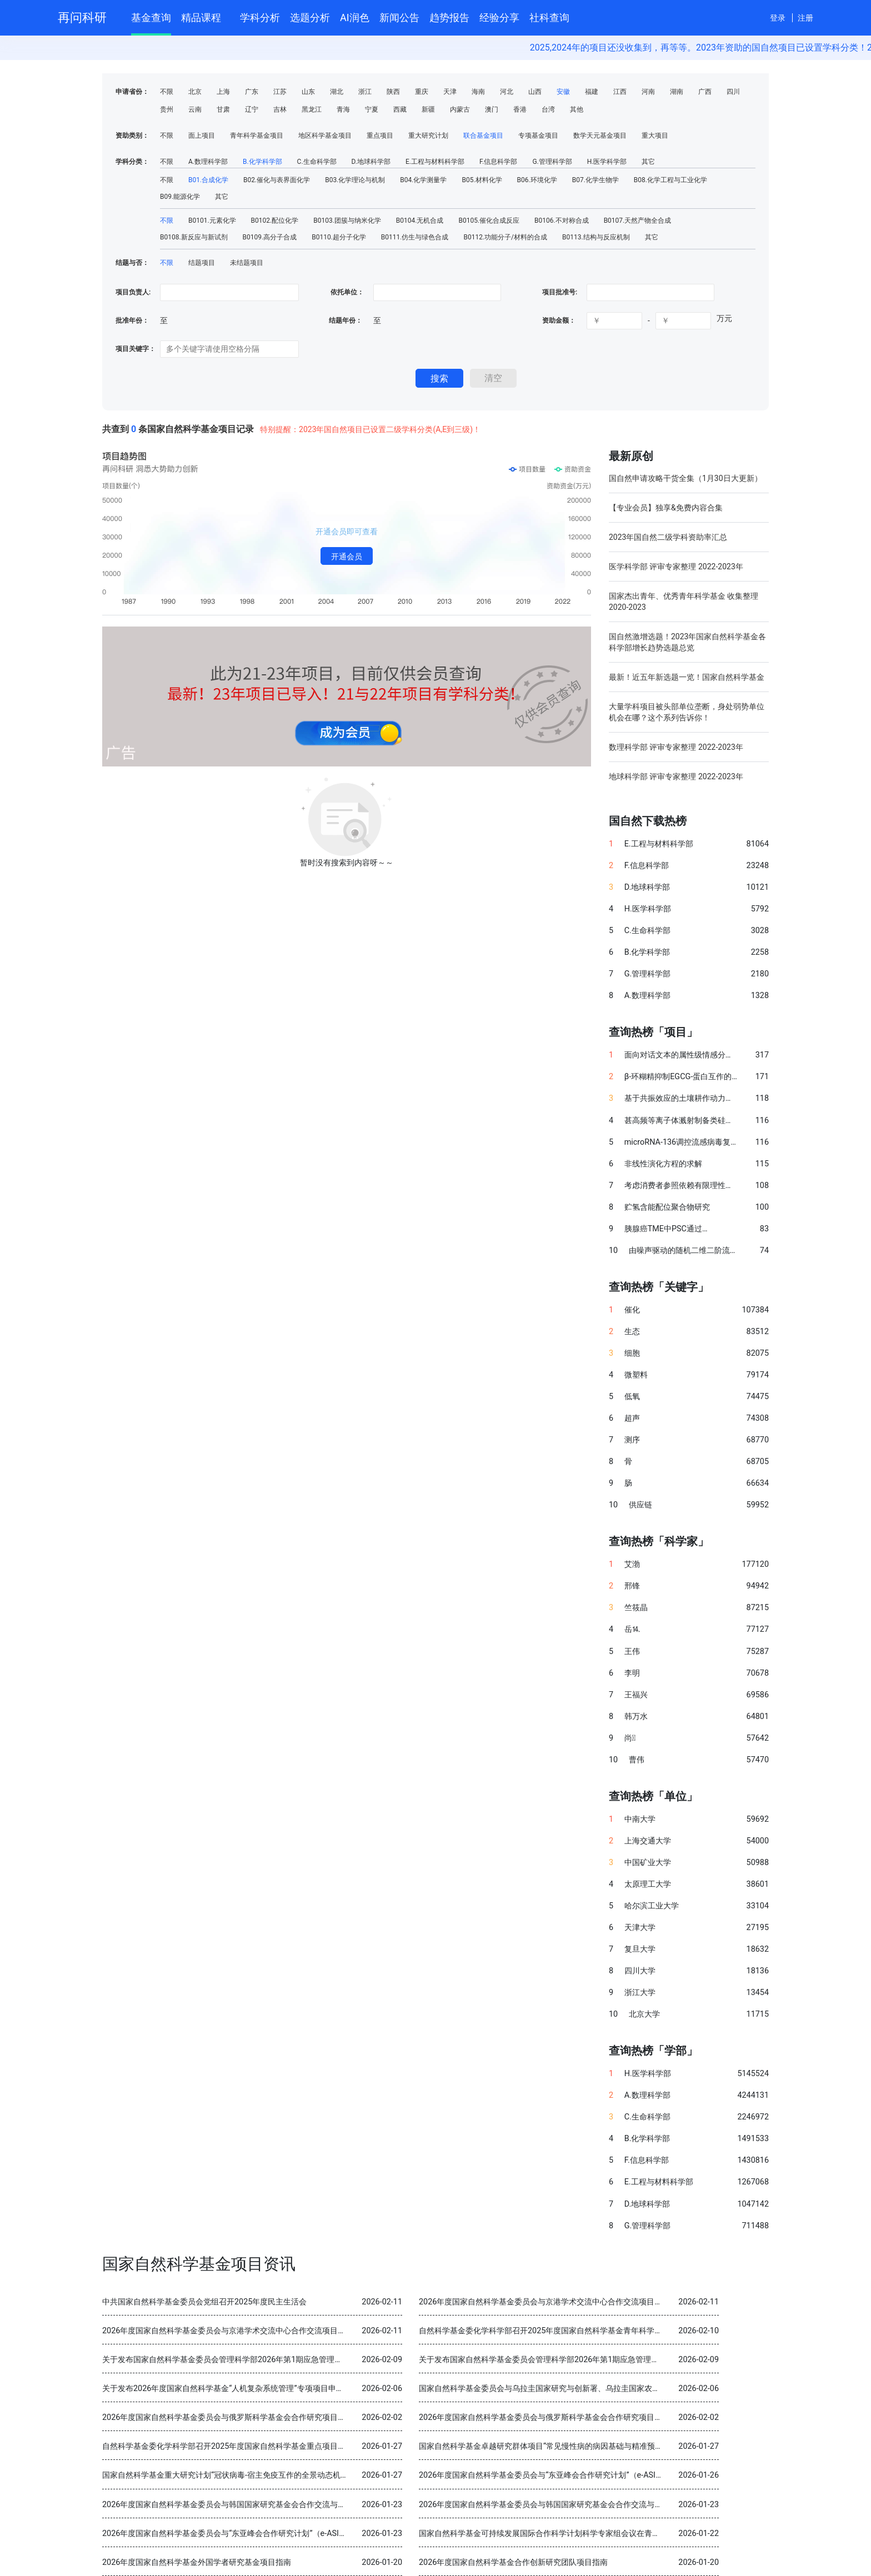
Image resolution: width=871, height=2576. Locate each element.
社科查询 (549, 17)
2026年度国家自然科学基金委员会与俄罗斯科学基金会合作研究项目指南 (227, 2417)
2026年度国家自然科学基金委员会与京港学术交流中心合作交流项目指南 (544, 2302)
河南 (648, 92)
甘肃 (223, 109)
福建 (591, 92)
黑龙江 (312, 109)
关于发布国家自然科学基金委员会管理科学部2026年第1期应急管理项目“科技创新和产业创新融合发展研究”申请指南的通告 (314, 2359)
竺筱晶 (636, 1607)
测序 (632, 1440)
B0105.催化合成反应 (488, 220)
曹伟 (636, 1760)
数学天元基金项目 (600, 135)
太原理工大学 (647, 1884)
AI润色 (354, 17)
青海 (343, 109)
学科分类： (132, 162)
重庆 (421, 92)
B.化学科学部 (262, 162)
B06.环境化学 (537, 180)
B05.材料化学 (482, 180)
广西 (705, 92)
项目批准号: (559, 292)
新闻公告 (399, 17)
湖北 (336, 92)
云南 (195, 109)
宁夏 (371, 109)
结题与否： (132, 263)
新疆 (428, 109)
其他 (576, 109)
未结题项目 (246, 263)
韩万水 (636, 1716)
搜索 (439, 378)
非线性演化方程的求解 (663, 1164)
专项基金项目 (538, 135)
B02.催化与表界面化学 (276, 180)
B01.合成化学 (208, 180)
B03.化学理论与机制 (355, 180)
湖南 (676, 92)
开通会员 (346, 556)
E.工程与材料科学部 (435, 162)
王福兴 (636, 1695)
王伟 (632, 1651)
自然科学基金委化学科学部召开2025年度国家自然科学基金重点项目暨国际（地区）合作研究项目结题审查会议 (293, 2446)
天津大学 (639, 1927)
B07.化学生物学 (595, 180)
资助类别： (132, 135)
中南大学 (639, 1819)
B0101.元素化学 (212, 220)
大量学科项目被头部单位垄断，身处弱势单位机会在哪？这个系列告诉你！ (686, 712)
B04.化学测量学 (423, 180)
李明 (632, 1673)
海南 (478, 92)
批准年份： (132, 320)
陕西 (393, 92)
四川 (733, 92)
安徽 (563, 92)
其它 (648, 162)
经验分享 (499, 17)
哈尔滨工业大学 (651, 1906)
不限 (166, 92)
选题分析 (310, 17)
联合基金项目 (483, 135)
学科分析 (260, 17)
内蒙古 (460, 109)
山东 (308, 92)
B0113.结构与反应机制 (596, 237)
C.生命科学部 (317, 162)
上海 (223, 92)
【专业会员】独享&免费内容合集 (666, 507)
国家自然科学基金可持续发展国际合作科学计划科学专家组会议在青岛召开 (547, 2533)
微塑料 (636, 1375)
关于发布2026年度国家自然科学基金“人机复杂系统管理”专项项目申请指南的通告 (242, 2388)
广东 (251, 92)
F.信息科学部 (498, 162)
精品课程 (205, 15)
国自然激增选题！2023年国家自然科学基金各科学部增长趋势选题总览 (687, 642)
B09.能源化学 (180, 197)
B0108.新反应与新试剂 (194, 237)
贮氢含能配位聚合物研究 (667, 1207)
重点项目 (380, 135)
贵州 (166, 109)
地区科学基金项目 (325, 135)
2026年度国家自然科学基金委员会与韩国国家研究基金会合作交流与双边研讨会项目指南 (255, 2504)
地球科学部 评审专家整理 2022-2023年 (676, 776)
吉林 (280, 109)
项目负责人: (133, 292)
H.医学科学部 (607, 162)
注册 (805, 17)
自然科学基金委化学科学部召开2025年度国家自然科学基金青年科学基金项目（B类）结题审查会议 (589, 2331)
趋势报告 (449, 17)
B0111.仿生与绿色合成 (415, 237)
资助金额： (558, 320)
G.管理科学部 (552, 162)
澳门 (491, 109)
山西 (535, 92)
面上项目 (201, 135)
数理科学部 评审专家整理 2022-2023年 (676, 747)
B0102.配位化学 (275, 220)
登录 (777, 17)
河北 (506, 92)
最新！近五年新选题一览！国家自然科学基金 (686, 677)
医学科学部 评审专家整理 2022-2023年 (676, 566)
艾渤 (632, 1564)
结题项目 (201, 263)
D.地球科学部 (371, 162)
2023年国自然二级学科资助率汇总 (668, 537)
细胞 (632, 1353)
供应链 (640, 1505)
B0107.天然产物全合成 (638, 220)
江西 (620, 92)
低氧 (632, 1396)
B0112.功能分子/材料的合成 (505, 237)
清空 (493, 378)
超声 (632, 1418)
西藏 (400, 109)
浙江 (365, 92)
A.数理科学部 (208, 162)
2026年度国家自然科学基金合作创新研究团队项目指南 (513, 2562)
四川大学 (639, 1971)
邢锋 (632, 1586)
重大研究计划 (428, 135)
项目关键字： (136, 349)
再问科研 (82, 17)
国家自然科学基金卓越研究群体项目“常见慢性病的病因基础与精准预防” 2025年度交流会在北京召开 (591, 2446)
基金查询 (151, 17)
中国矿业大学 (647, 1862)
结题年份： (345, 320)
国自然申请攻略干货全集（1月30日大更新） (685, 478)
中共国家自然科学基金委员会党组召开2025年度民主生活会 (204, 2302)
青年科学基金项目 (256, 135)
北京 (195, 92)
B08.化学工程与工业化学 (670, 180)
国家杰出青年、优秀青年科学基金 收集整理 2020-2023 (683, 602)
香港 (520, 109)
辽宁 (251, 109)
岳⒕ (632, 1629)
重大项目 (655, 135)
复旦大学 (639, 1949)
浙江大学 (639, 1992)
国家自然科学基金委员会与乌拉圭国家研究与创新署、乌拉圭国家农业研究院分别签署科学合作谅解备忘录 (601, 2388)
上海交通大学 (647, 1841)
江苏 (280, 92)
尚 (629, 1738)
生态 (632, 1331)
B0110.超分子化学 (339, 237)
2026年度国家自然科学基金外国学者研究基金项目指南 (196, 2562)
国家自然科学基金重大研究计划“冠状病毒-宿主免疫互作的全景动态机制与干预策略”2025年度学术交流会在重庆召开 (302, 2475)
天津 (450, 92)
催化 (632, 1310)
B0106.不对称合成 (561, 220)
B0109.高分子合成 (270, 237)
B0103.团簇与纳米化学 (347, 220)
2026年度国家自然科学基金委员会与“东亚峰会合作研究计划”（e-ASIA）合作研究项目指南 (575, 2475)
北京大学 (644, 2014)
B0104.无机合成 (420, 220)
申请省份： (132, 92)
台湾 (548, 109)
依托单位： (346, 292)
